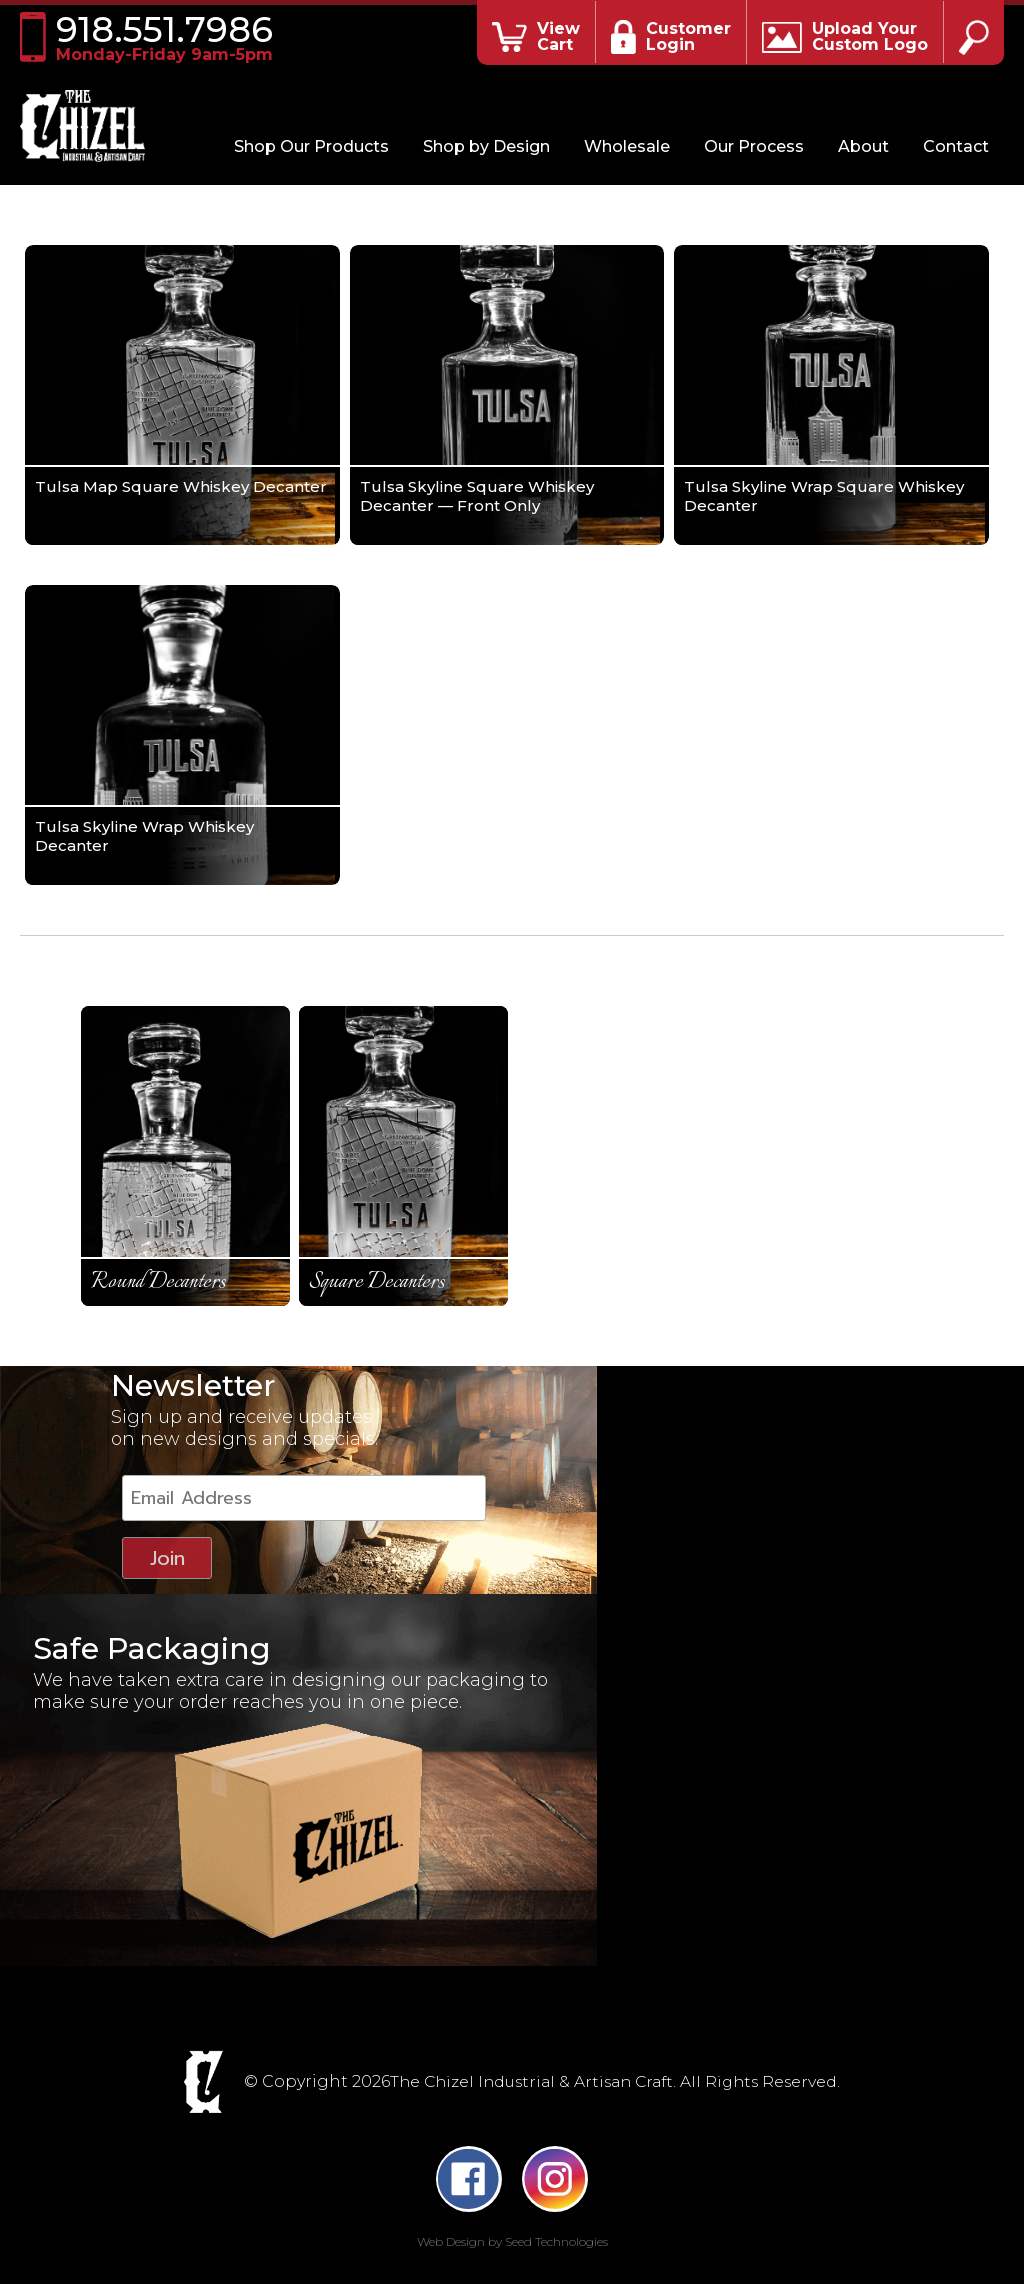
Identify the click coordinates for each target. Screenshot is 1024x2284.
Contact (956, 146)
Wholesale (627, 146)
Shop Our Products (311, 146)
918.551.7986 (173, 37)
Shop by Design (486, 146)
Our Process (754, 146)
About (863, 146)
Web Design (451, 2231)
